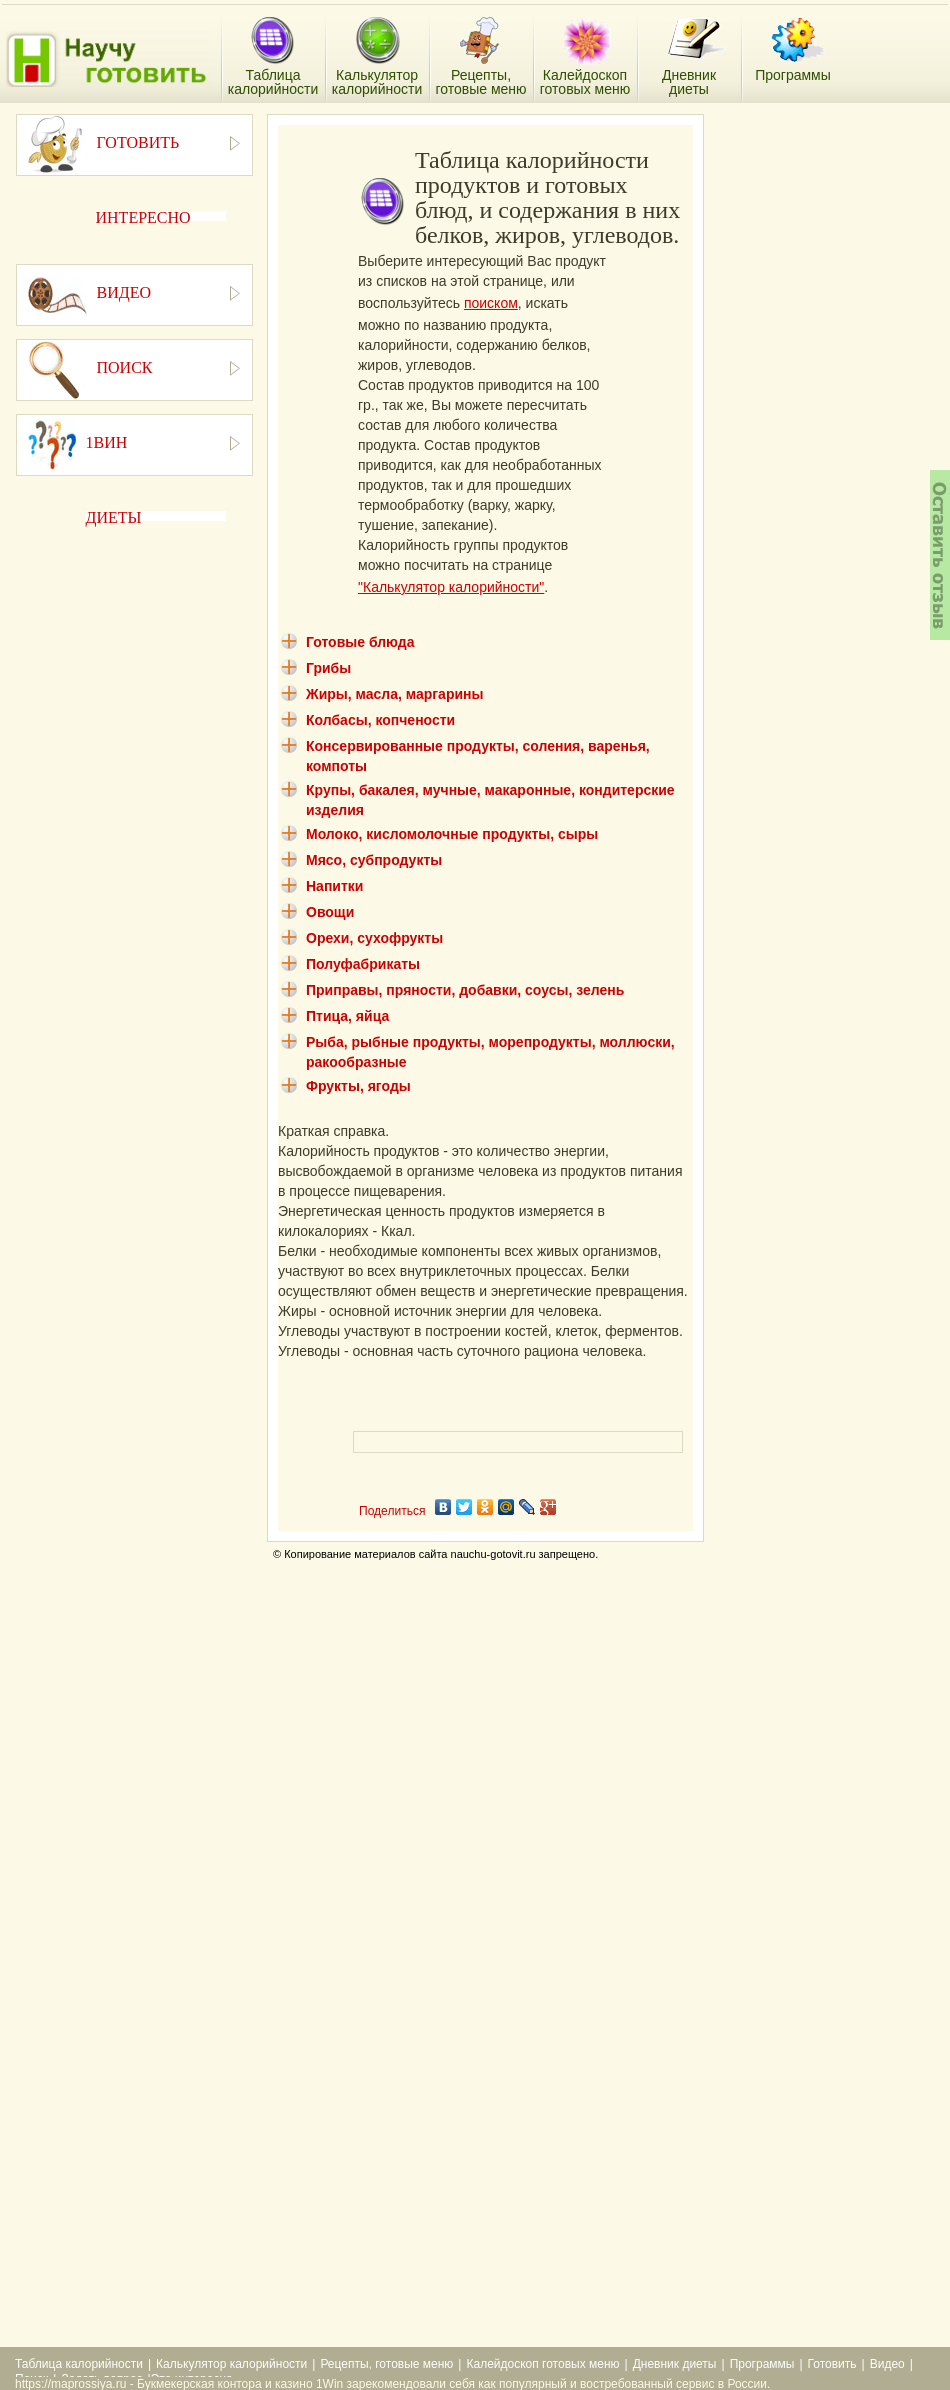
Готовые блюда (360, 642)
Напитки (334, 886)
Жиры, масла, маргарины (394, 694)
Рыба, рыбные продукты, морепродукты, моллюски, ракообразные (490, 1052)
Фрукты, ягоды (358, 1086)
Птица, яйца (347, 1016)
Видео (887, 2364)
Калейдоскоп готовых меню (542, 2364)
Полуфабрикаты (363, 964)
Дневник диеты (675, 2364)
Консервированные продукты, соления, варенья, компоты (478, 756)
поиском (491, 303)
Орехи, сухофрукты (374, 938)
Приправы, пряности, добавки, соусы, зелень (465, 990)
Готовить (832, 2364)
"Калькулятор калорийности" (451, 587)
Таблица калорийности (79, 2364)
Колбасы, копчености (380, 720)
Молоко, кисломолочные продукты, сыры (452, 834)
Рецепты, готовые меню (386, 2364)
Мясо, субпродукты (374, 860)
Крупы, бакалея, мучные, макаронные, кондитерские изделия (490, 800)
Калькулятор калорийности (231, 2364)
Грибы (328, 668)
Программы (762, 2364)
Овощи (330, 912)
